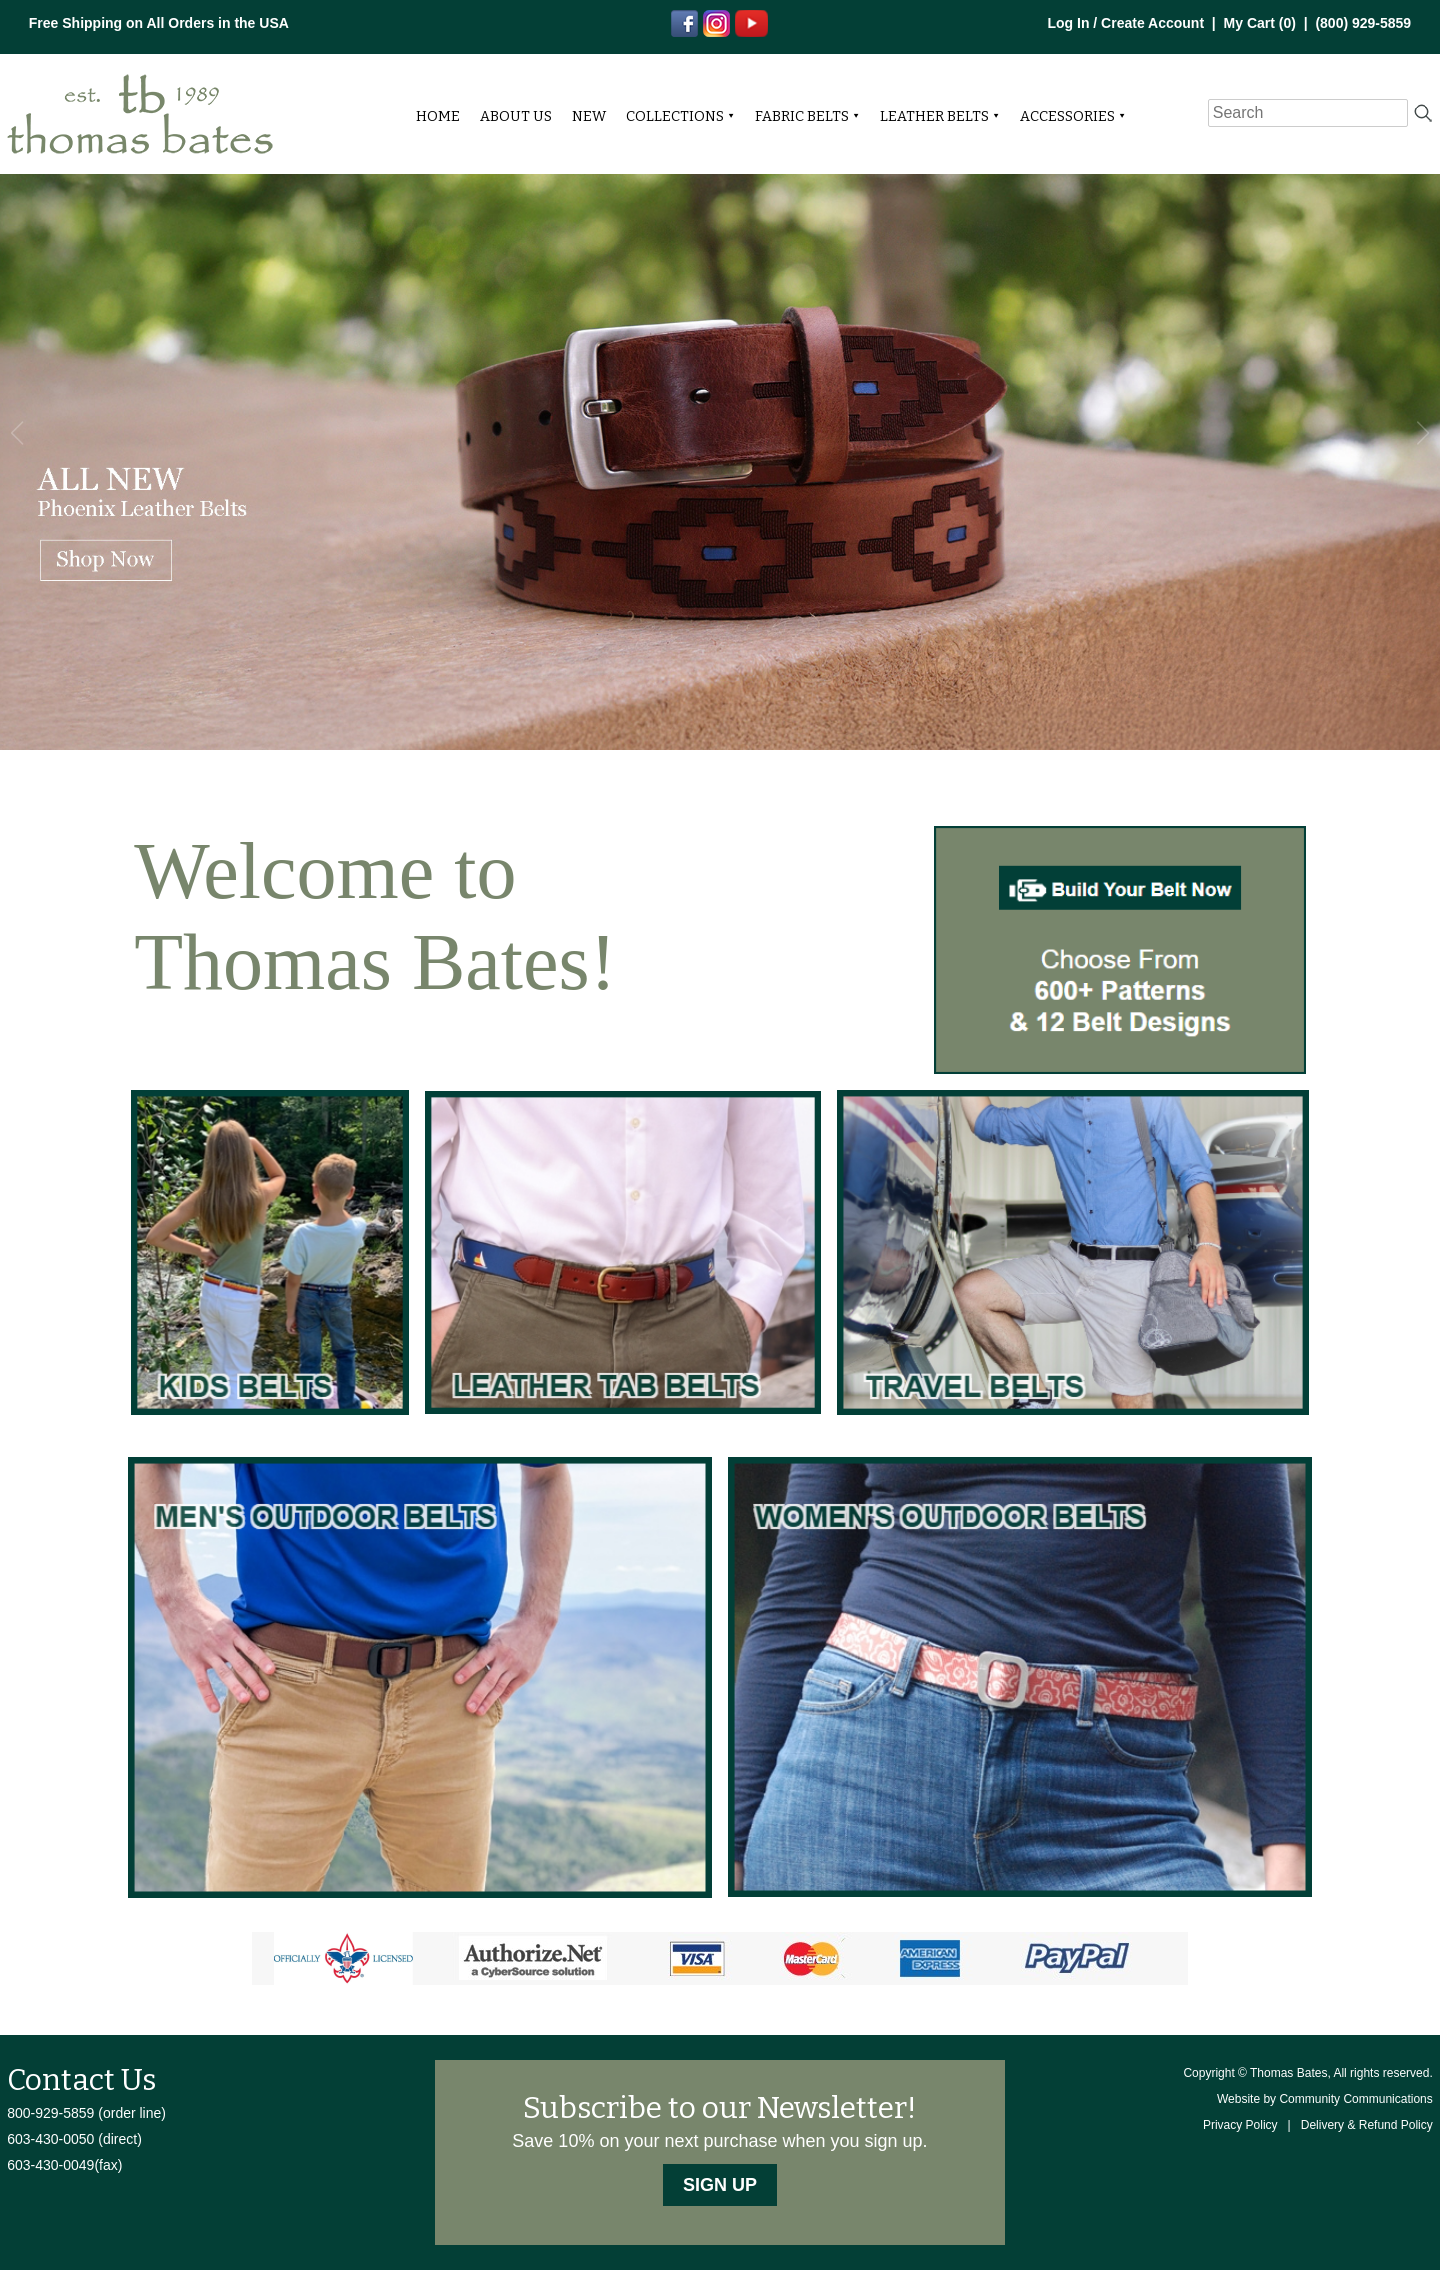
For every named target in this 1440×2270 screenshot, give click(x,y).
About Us (516, 116)
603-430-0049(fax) (64, 2165)
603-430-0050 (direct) (74, 2139)
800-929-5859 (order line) (86, 2113)
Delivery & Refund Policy (1367, 2125)
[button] (1422, 433)
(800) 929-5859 (1363, 23)
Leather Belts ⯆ (940, 116)
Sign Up (720, 2185)
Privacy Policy (1240, 2125)
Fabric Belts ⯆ (807, 116)
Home (438, 116)
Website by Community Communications (1325, 2099)
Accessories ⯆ (1073, 116)
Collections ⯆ (680, 116)
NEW (589, 116)
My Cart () (1260, 23)
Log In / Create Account (1125, 23)
